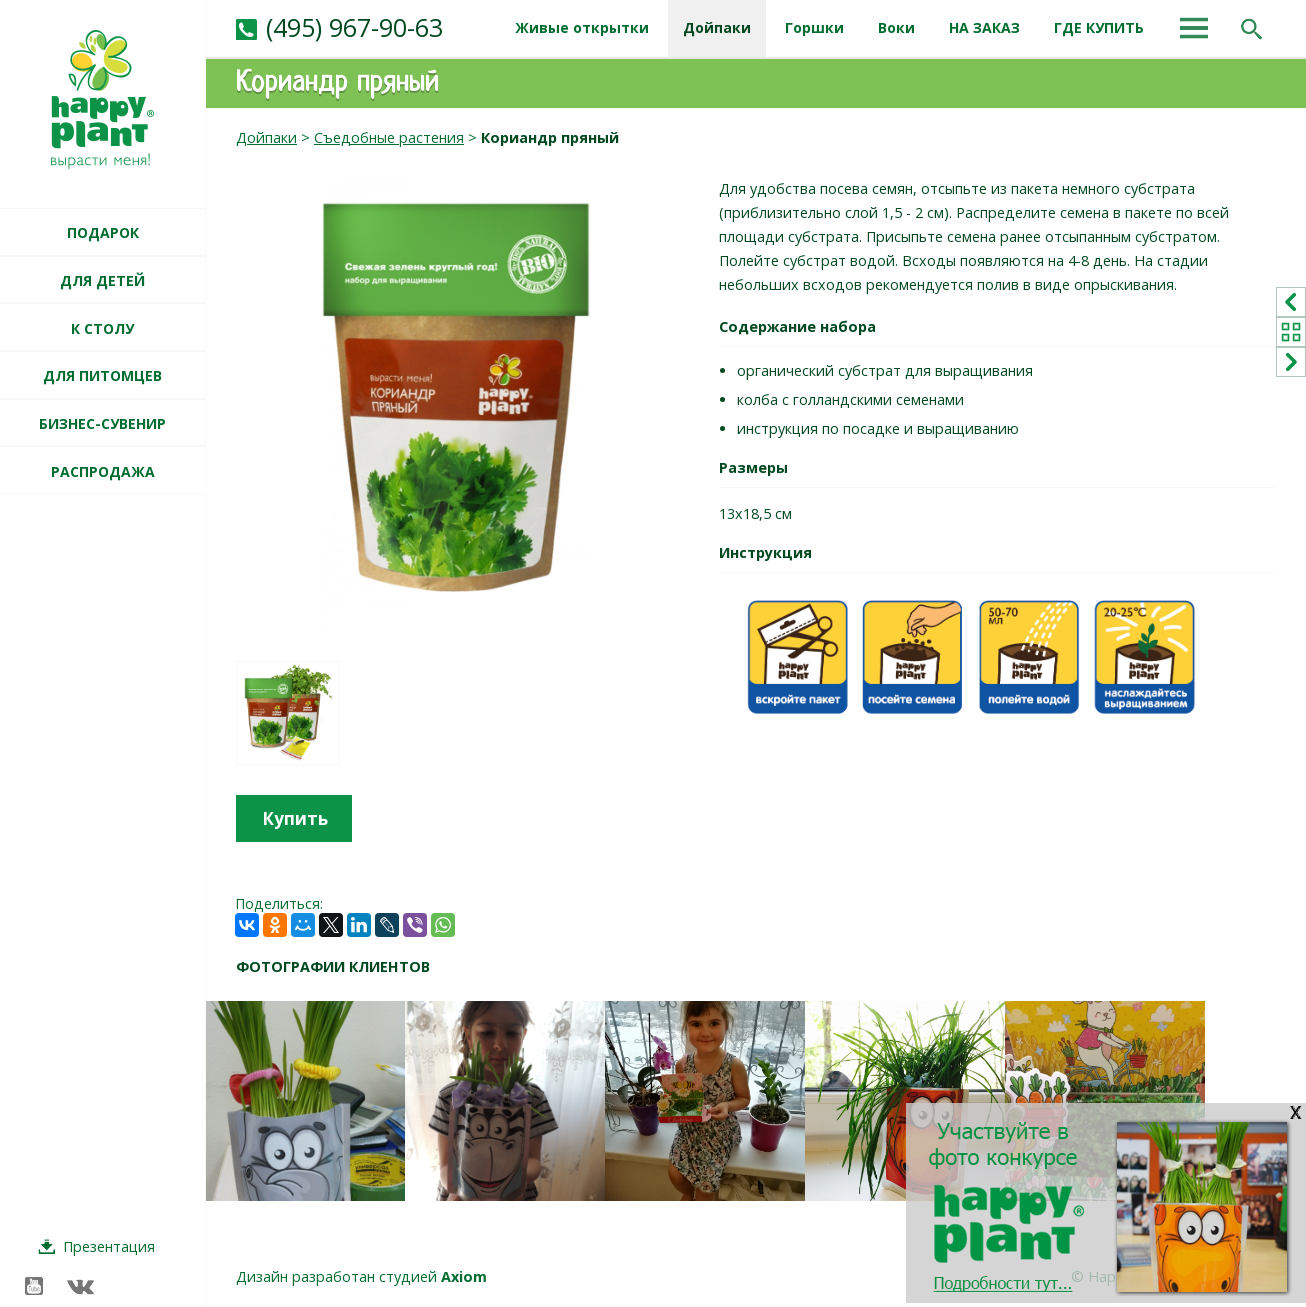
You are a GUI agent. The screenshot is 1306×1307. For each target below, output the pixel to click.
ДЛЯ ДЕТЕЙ (102, 280)
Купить (295, 818)
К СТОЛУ (102, 328)
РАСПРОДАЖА (103, 471)
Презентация (109, 1246)
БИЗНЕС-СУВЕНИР (102, 423)
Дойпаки (266, 137)
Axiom (464, 1276)
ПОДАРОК (103, 232)
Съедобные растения (389, 137)
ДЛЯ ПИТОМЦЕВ (102, 375)
